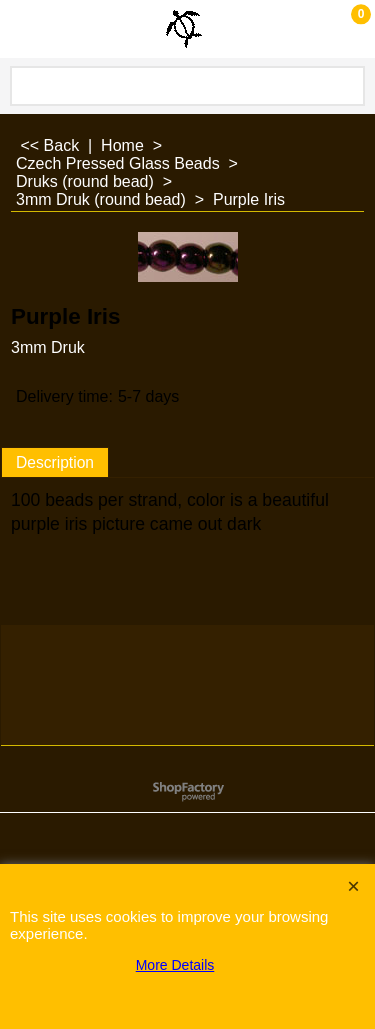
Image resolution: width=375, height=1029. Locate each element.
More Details (175, 965)
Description (55, 462)
